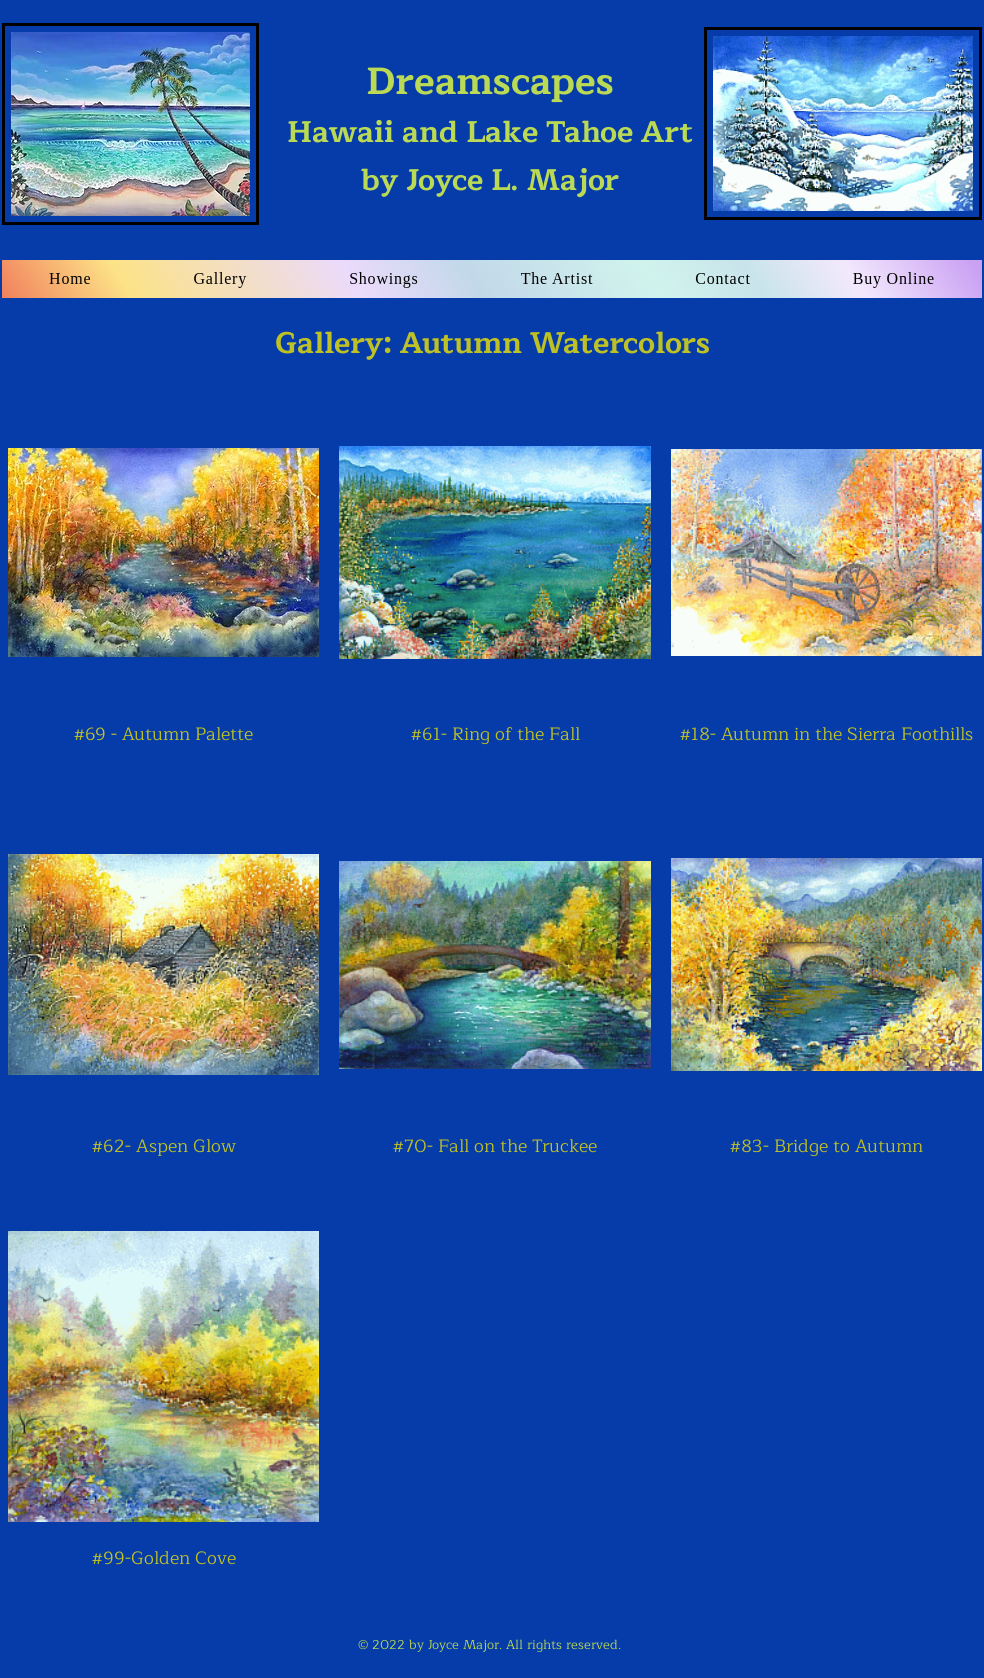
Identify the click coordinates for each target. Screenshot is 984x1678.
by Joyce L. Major (490, 180)
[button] (220, 279)
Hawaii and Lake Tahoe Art (490, 108)
